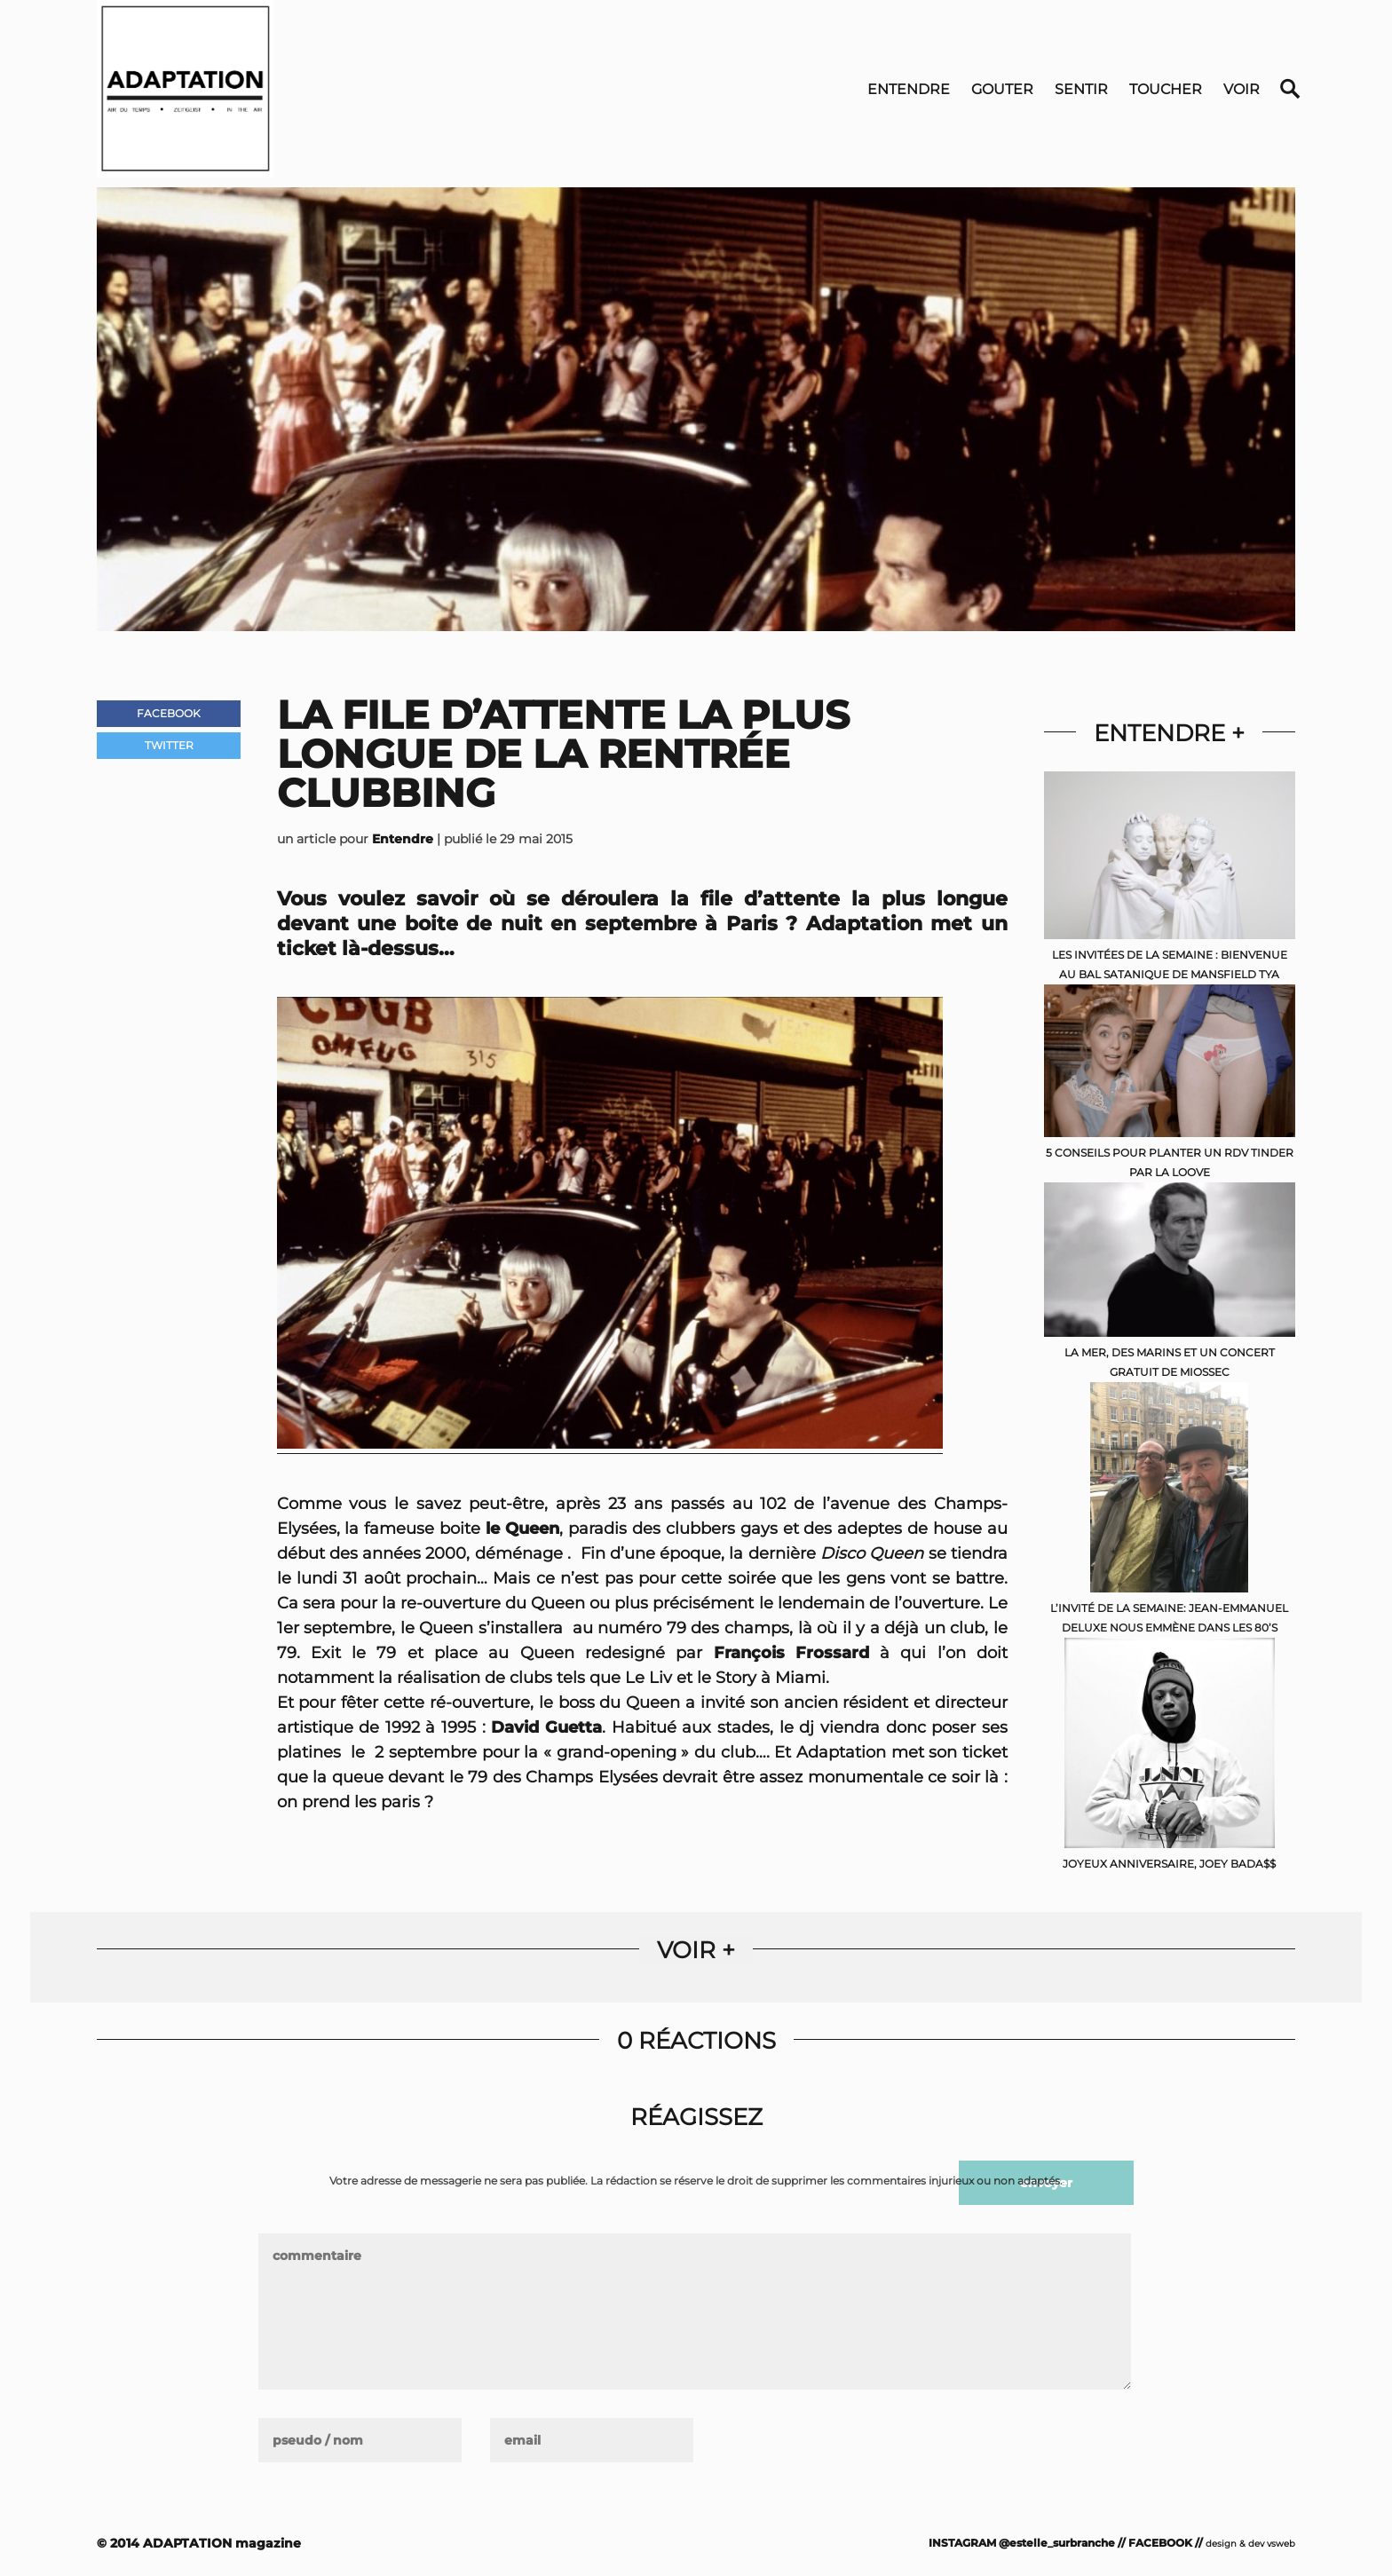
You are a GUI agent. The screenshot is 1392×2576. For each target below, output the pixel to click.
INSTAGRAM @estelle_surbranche (1022, 2542)
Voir (1241, 89)
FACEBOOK (1160, 2542)
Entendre (908, 89)
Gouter (1002, 89)
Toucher (1165, 89)
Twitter (169, 745)
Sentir (1081, 89)
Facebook (169, 713)
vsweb (1281, 2543)
